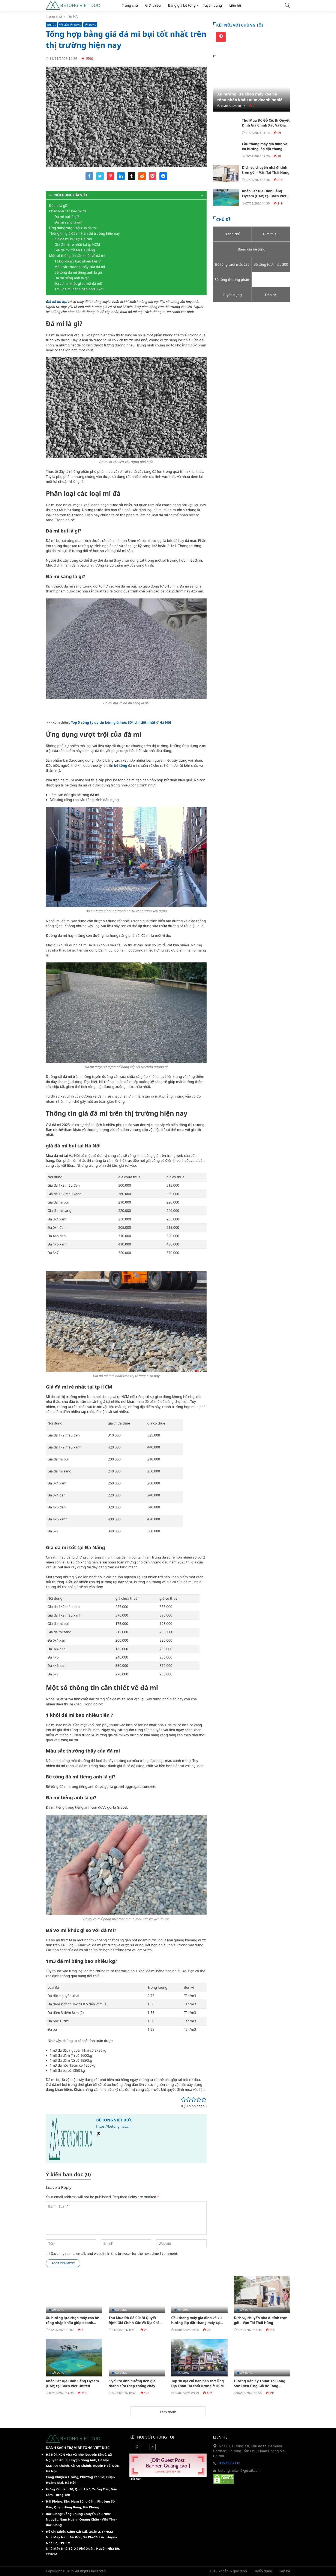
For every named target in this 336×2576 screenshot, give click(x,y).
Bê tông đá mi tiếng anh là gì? (78, 272)
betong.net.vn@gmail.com (239, 2470)
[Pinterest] (98, 2135)
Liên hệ (235, 5)
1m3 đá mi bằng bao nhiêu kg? (79, 289)
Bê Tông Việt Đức (114, 2120)
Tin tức (72, 16)
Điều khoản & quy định (228, 2571)
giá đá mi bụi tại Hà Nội (73, 239)
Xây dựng (90, 24)
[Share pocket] (152, 178)
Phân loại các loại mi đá (68, 211)
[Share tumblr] (131, 178)
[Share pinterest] (110, 178)
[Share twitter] (100, 178)
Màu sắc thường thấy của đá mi (80, 266)
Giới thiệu (153, 5)
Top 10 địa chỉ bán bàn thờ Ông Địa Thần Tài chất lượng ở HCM (197, 2383)
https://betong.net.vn (113, 2126)
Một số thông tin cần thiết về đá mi (77, 255)
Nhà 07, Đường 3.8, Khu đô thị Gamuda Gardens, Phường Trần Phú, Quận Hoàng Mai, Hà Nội (249, 2451)
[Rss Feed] (153, 2448)
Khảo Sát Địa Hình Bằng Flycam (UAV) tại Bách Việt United (264, 196)
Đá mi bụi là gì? (66, 216)
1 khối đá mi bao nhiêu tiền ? (77, 261)
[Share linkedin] (121, 178)
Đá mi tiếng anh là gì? (71, 278)
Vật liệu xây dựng (70, 24)
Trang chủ (130, 5)
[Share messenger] (163, 178)
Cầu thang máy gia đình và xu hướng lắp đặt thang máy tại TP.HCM (264, 149)
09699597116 (229, 2463)
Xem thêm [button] (168, 2412)
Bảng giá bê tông (182, 5)
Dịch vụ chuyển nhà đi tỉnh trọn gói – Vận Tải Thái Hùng (266, 170)
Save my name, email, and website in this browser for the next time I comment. (114, 2253)
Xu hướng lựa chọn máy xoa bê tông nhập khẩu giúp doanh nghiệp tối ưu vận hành (251, 99)
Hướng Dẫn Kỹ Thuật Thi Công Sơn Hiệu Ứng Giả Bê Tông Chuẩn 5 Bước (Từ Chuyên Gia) (259, 2386)
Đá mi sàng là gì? (68, 222)
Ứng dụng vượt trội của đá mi (73, 227)
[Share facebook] (89, 178)
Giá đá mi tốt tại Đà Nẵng (74, 250)
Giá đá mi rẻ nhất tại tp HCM (77, 244)
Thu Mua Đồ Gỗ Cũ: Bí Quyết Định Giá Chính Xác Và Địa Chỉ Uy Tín (266, 125)
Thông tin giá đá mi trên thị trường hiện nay (84, 233)
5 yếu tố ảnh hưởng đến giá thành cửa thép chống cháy (132, 2383)
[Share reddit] (142, 178)
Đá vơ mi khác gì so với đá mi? (78, 283)
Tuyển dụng (212, 5)
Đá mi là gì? (58, 205)
